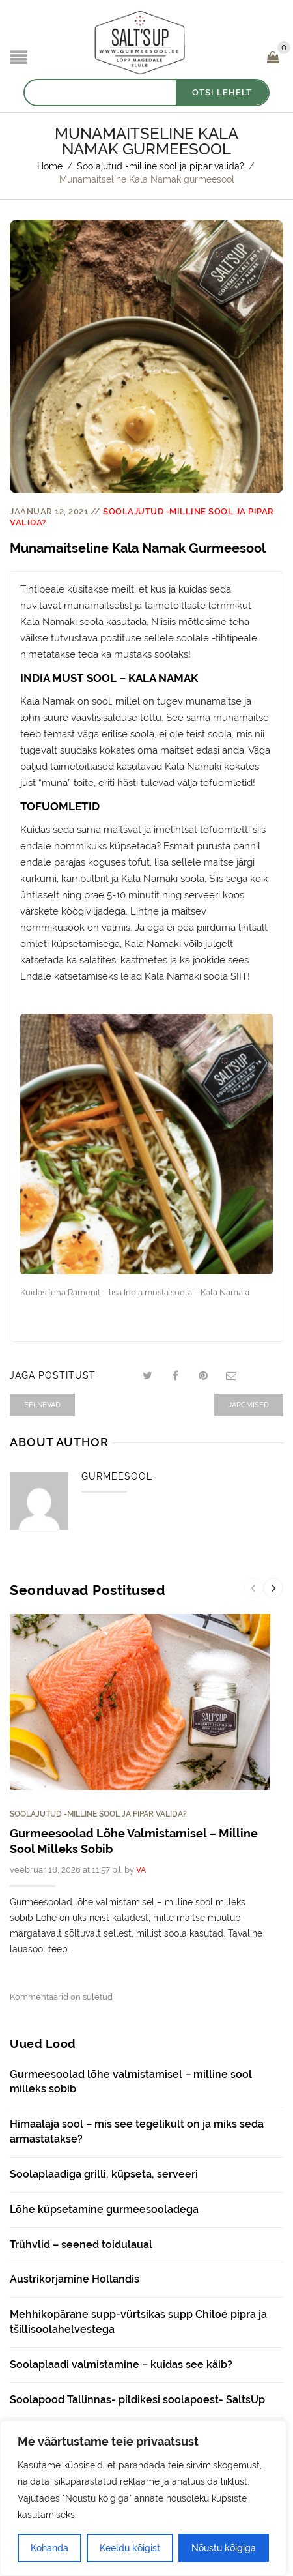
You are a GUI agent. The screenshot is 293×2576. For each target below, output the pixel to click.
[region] (143, 2498)
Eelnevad (42, 1405)
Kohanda (49, 2548)
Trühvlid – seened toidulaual (81, 2244)
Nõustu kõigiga (223, 2548)
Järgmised (249, 1405)
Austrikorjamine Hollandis (74, 2279)
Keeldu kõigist (130, 2548)
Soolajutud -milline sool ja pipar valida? (160, 166)
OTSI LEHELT (222, 92)
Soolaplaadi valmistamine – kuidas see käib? (121, 2364)
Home (50, 166)
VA (141, 1870)
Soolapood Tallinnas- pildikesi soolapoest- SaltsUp (137, 2399)
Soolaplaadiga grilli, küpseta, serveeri (104, 2174)
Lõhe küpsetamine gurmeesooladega (104, 2209)
